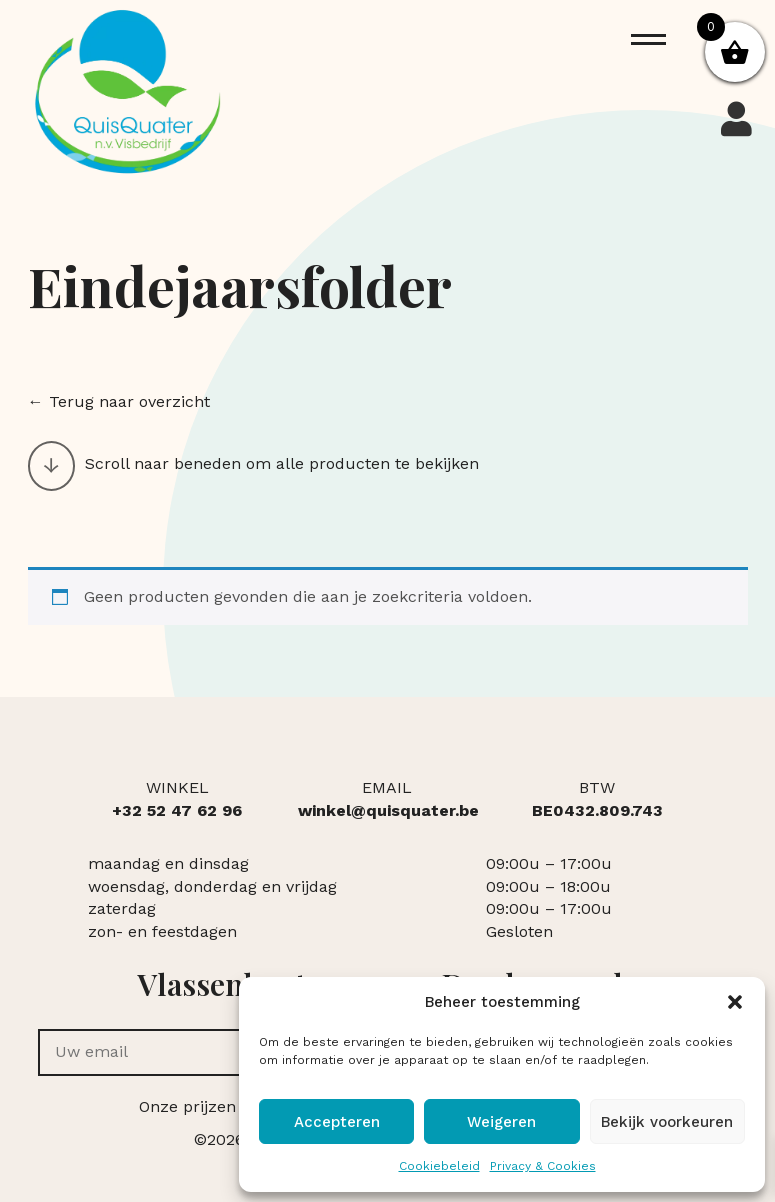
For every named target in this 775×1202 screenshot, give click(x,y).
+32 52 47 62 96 (177, 810)
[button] (735, 1002)
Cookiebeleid (439, 1166)
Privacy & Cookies (543, 1166)
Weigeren (501, 1122)
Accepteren (337, 1122)
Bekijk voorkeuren (667, 1122)
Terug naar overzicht (129, 401)
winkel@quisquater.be (388, 810)
